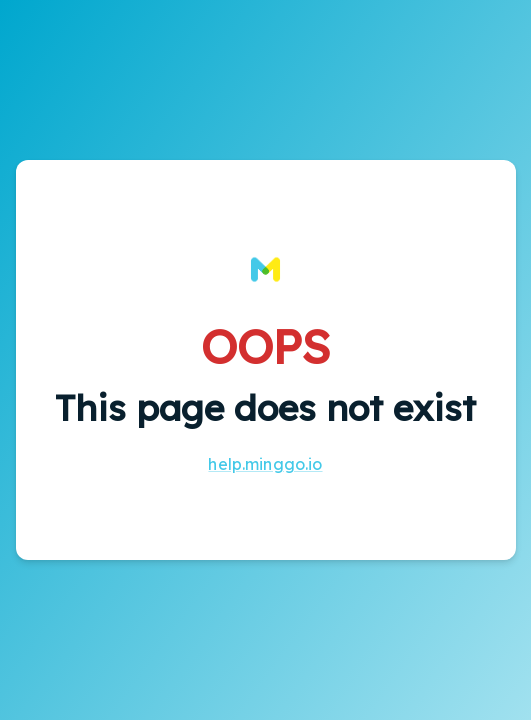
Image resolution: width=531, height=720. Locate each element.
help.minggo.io (265, 464)
